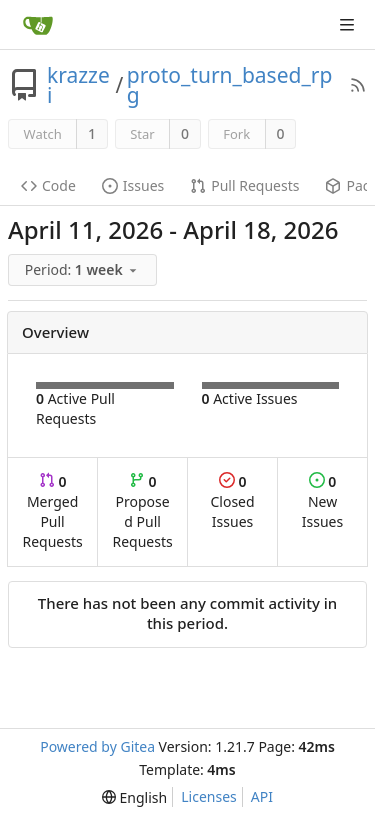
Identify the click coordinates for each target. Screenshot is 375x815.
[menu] (84, 270)
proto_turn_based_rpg (229, 85)
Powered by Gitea (97, 746)
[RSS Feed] (358, 85)
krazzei (78, 85)
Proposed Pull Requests (143, 511)
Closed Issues (232, 501)
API (262, 796)
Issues (133, 185)
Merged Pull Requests (52, 511)
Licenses (209, 796)
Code (48, 185)
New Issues (322, 501)
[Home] (38, 25)
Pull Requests (244, 185)
